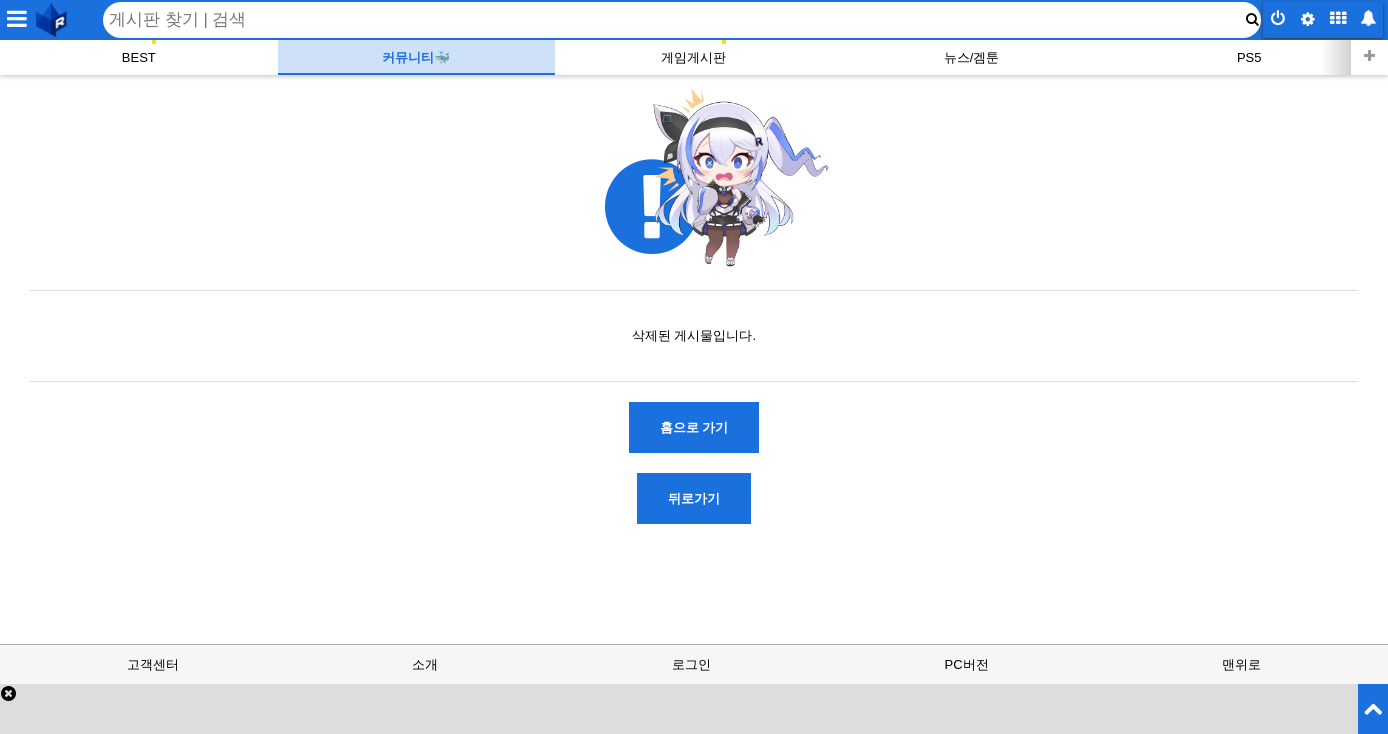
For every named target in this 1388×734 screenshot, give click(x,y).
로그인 (691, 664)
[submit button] (1252, 19)
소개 (425, 664)
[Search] (682, 20)
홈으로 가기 (694, 427)
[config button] (1308, 20)
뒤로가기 (694, 498)
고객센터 (153, 664)
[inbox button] (1368, 20)
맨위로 (1241, 664)
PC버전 (967, 664)
